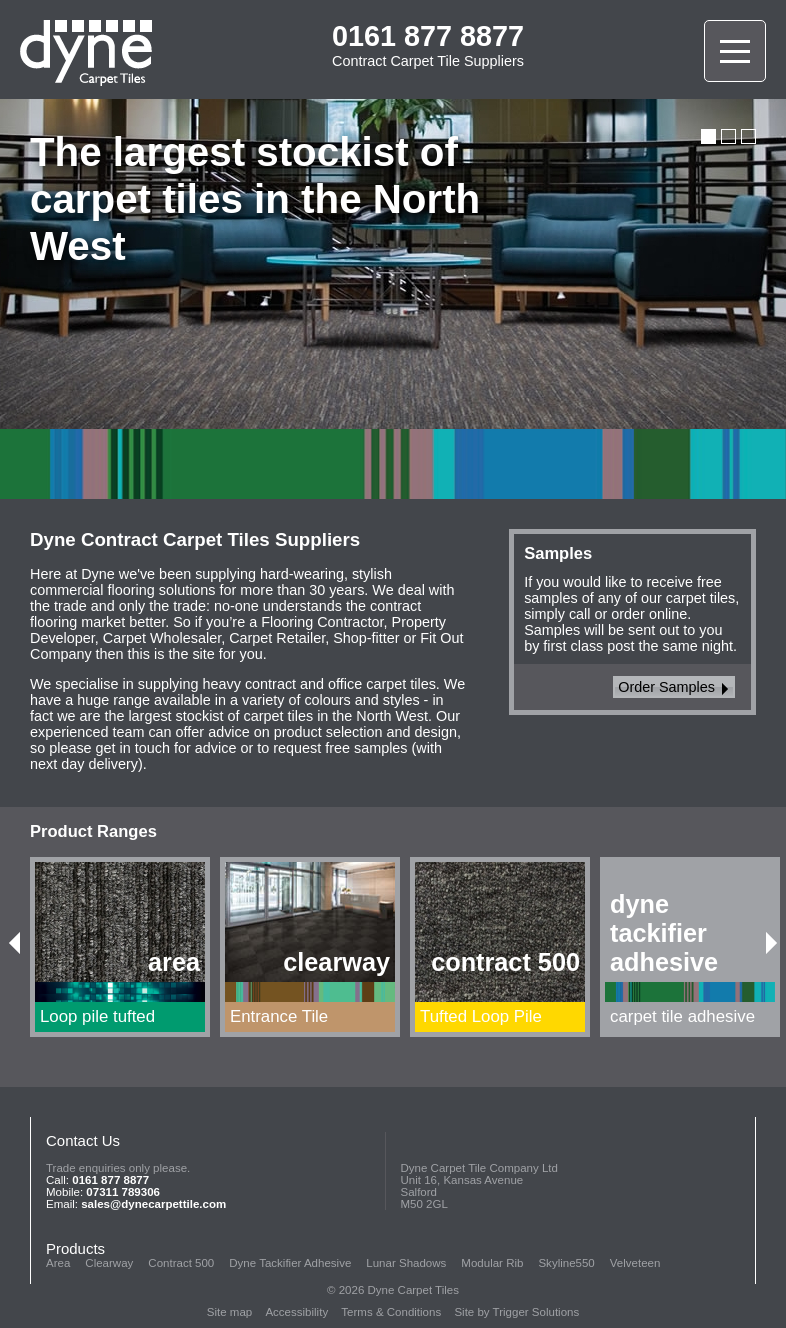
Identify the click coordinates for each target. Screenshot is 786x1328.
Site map (229, 1312)
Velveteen (635, 1263)
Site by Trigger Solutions (516, 1312)
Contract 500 (181, 1263)
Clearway (109, 1263)
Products (75, 1248)
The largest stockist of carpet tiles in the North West (255, 199)
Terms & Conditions (391, 1312)
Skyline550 (566, 1263)
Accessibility (296, 1312)
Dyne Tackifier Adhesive (290, 1263)
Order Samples (673, 687)
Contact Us (83, 1140)
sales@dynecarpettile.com (153, 1204)
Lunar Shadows (406, 1263)
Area (58, 1263)
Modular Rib (492, 1263)
